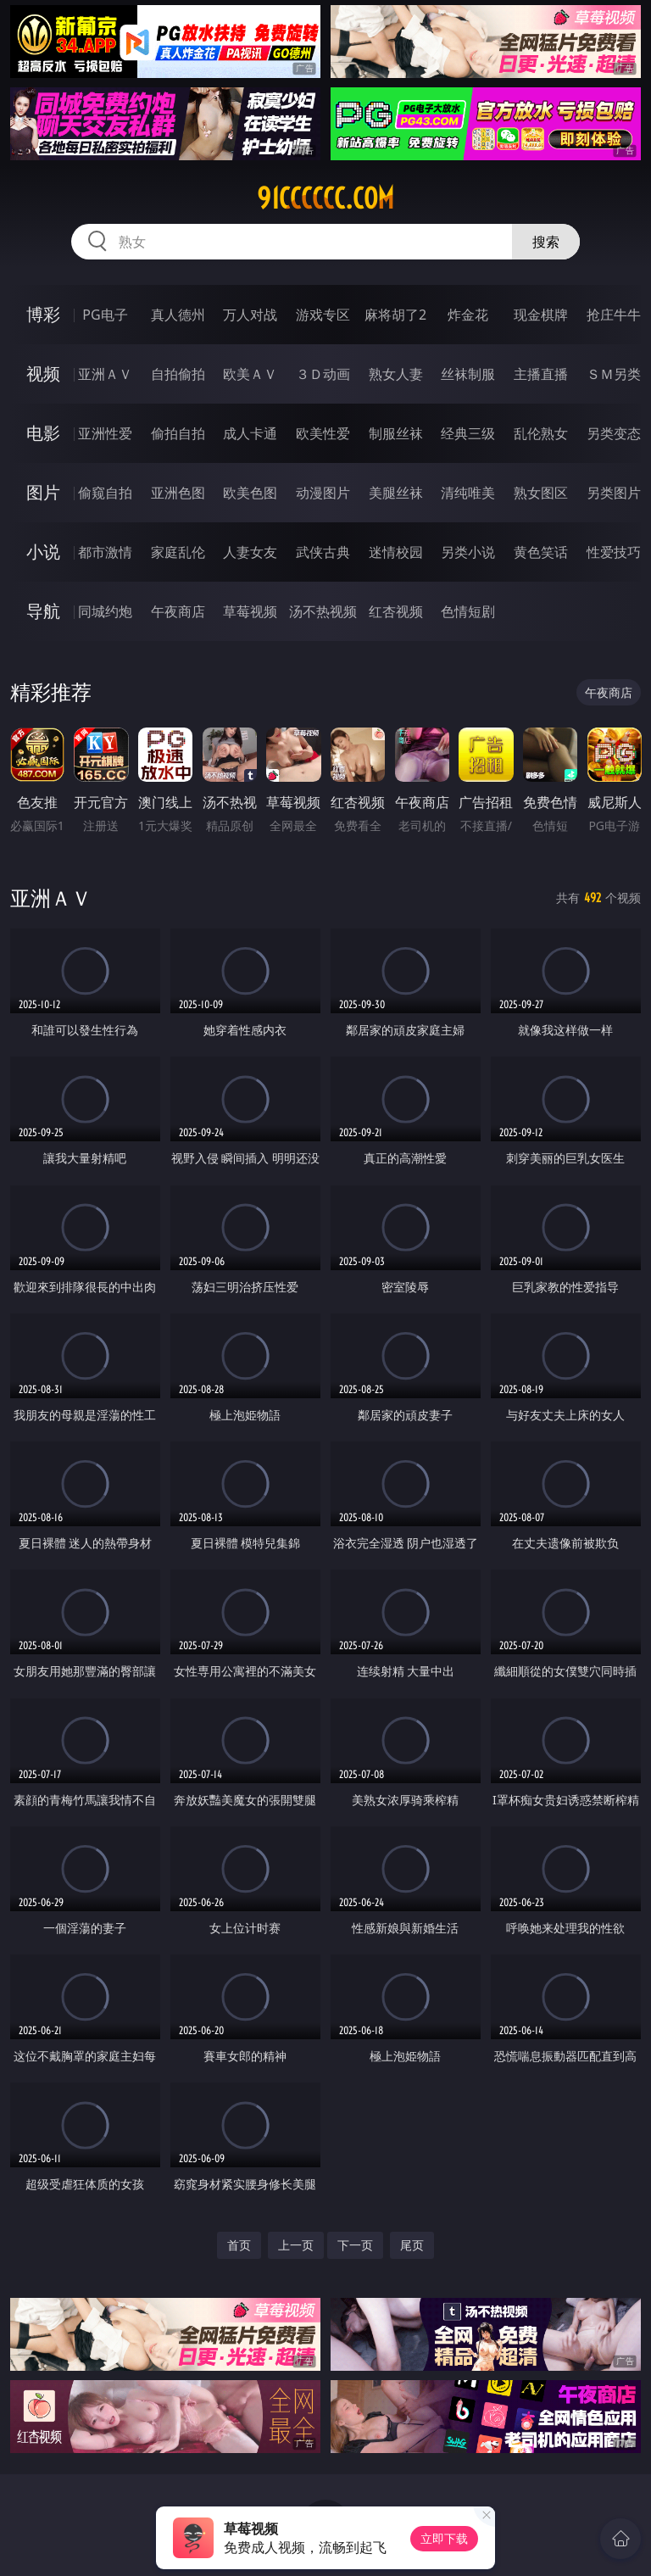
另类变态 (614, 433)
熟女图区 (541, 492)
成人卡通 (250, 433)
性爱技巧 (614, 552)
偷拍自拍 (178, 433)
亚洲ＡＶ (105, 374)
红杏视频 (396, 611)
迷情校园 (396, 552)
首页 (239, 2245)
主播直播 (541, 374)
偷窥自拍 (105, 492)
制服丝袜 (396, 433)
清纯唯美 (468, 492)
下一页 (355, 2245)
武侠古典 (323, 552)
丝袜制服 (468, 374)
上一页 (296, 2245)
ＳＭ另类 (614, 374)
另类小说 (468, 552)
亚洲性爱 (105, 433)
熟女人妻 (396, 374)
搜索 (545, 241)
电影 (43, 432)
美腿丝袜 (396, 492)
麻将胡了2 (395, 314)
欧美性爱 (323, 433)
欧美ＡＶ (250, 374)
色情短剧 (468, 611)
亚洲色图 (178, 492)
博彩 (43, 314)
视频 (43, 373)
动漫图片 (323, 492)
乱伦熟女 (541, 433)
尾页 (412, 2245)
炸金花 (468, 314)
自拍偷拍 (178, 374)
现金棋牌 (541, 314)
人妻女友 (250, 552)
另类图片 (614, 492)
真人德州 (178, 314)
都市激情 (105, 552)
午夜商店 (178, 611)
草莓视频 (250, 611)
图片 (43, 492)
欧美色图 (250, 492)
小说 (43, 551)
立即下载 (444, 2538)
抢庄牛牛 (614, 314)
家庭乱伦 (178, 552)
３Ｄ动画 (323, 374)
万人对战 (250, 314)
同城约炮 (105, 611)
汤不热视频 (323, 611)
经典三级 (468, 433)
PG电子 (104, 314)
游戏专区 (323, 314)
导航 (43, 610)
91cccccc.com (325, 198)
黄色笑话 (541, 552)
